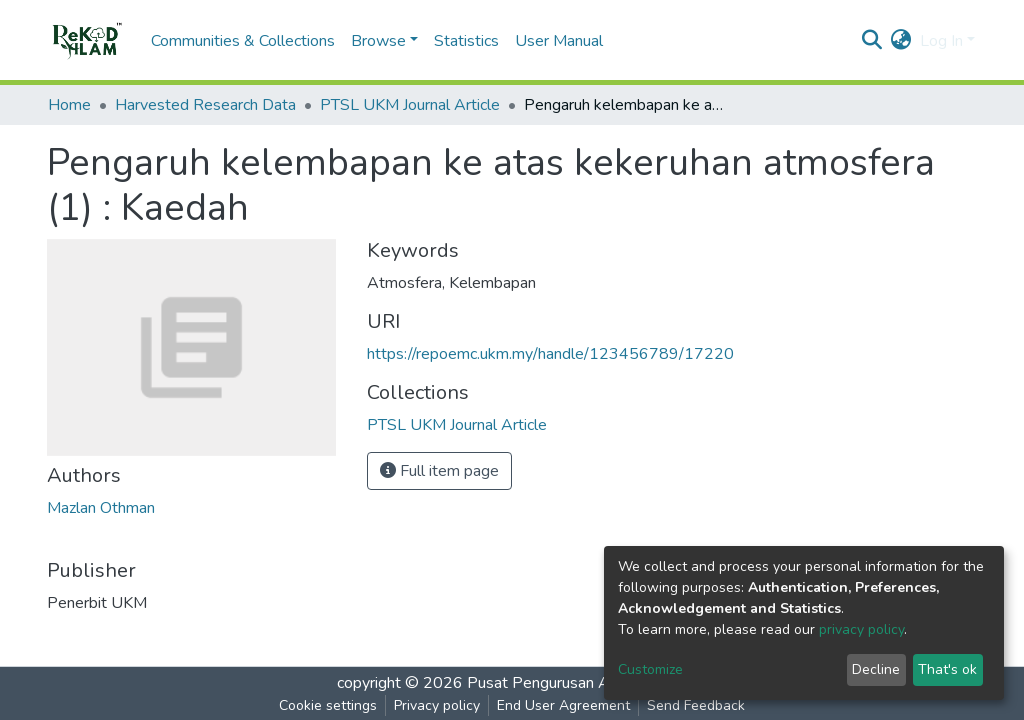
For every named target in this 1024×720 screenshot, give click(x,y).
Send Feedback (696, 705)
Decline (876, 669)
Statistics (466, 41)
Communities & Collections (243, 41)
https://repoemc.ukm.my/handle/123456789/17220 (550, 354)
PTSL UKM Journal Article (410, 105)
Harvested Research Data (205, 105)
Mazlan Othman (101, 508)
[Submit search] (872, 41)
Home (69, 105)
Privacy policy (437, 705)
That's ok (947, 669)
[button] (901, 41)
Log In (941, 41)
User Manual (559, 41)
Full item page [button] (439, 471)
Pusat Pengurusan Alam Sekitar (577, 683)
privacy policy (861, 629)
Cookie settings (328, 705)
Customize (650, 669)
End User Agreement (563, 705)
